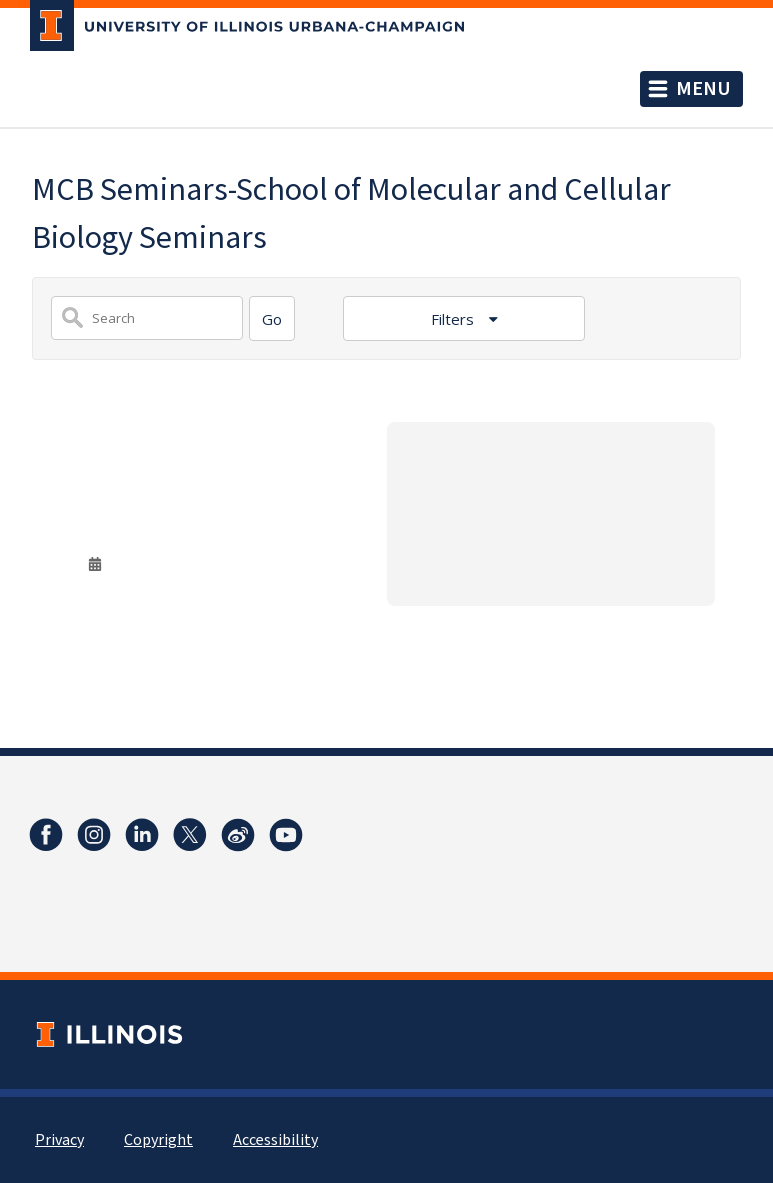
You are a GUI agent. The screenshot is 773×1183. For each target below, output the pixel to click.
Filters (454, 319)
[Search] (272, 318)
